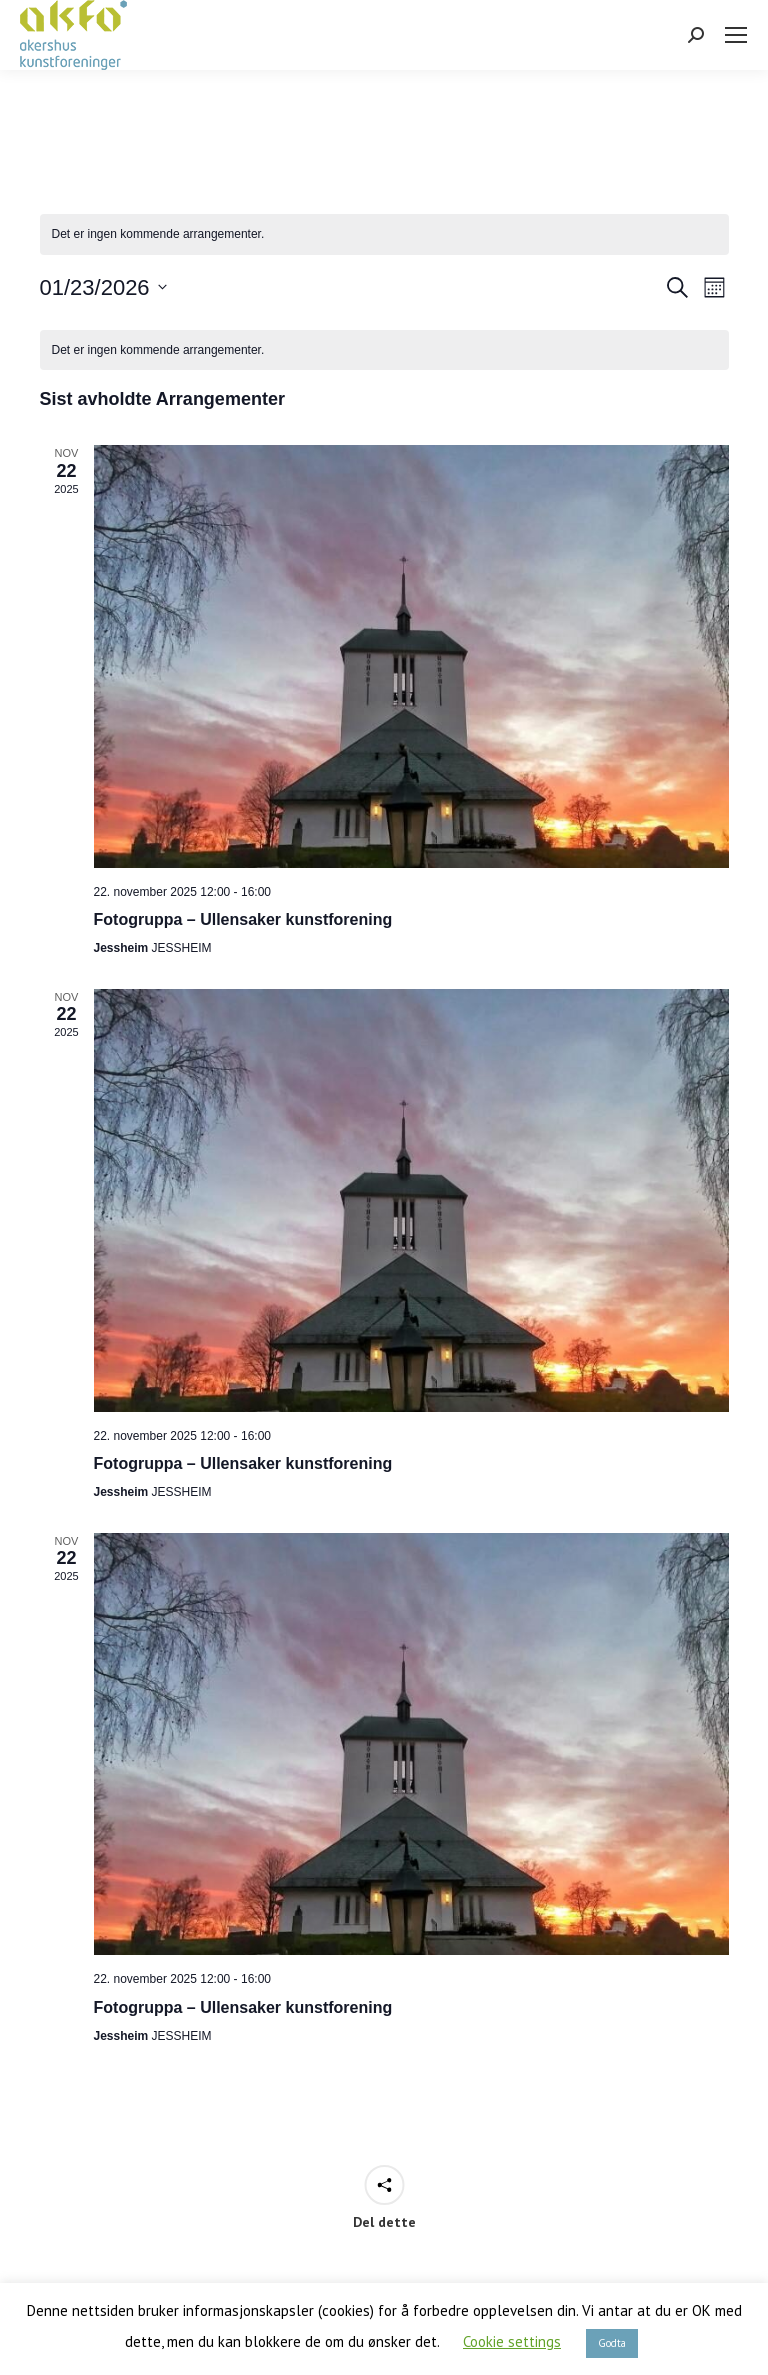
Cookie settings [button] (512, 2341)
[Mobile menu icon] (736, 35)
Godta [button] (612, 2343)
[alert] (384, 234)
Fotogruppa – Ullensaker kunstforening (243, 919)
